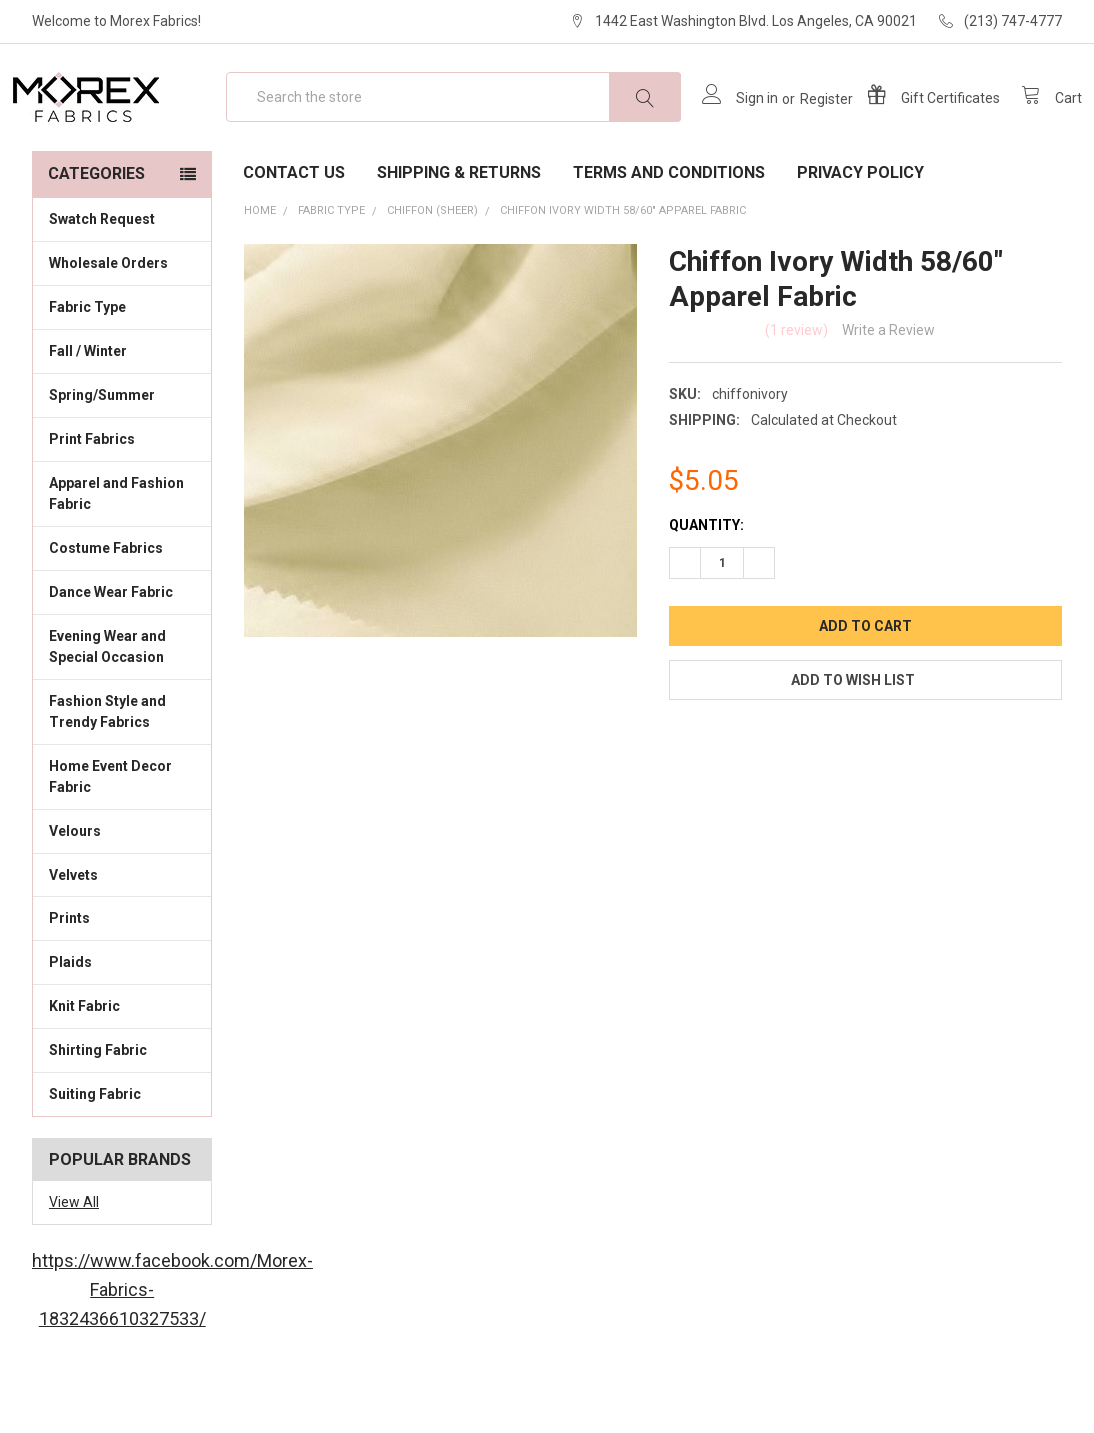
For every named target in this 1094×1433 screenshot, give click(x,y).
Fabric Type (122, 364)
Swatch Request (102, 277)
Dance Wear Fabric (122, 649)
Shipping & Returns (459, 230)
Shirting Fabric (122, 1107)
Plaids (70, 1020)
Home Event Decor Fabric (122, 834)
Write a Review (888, 388)
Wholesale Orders (108, 321)
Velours (122, 888)
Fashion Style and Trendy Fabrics (122, 769)
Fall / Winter (122, 408)
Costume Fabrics (122, 605)
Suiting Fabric (122, 1151)
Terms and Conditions (669, 230)
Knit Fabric (122, 1063)
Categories (96, 231)
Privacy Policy (860, 230)
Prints (122, 975)
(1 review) (796, 388)
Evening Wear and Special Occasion (122, 704)
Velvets (122, 931)
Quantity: (706, 583)
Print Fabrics (92, 497)
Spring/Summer (102, 453)
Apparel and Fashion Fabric (122, 551)
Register (806, 128)
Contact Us (294, 230)
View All (74, 1260)
